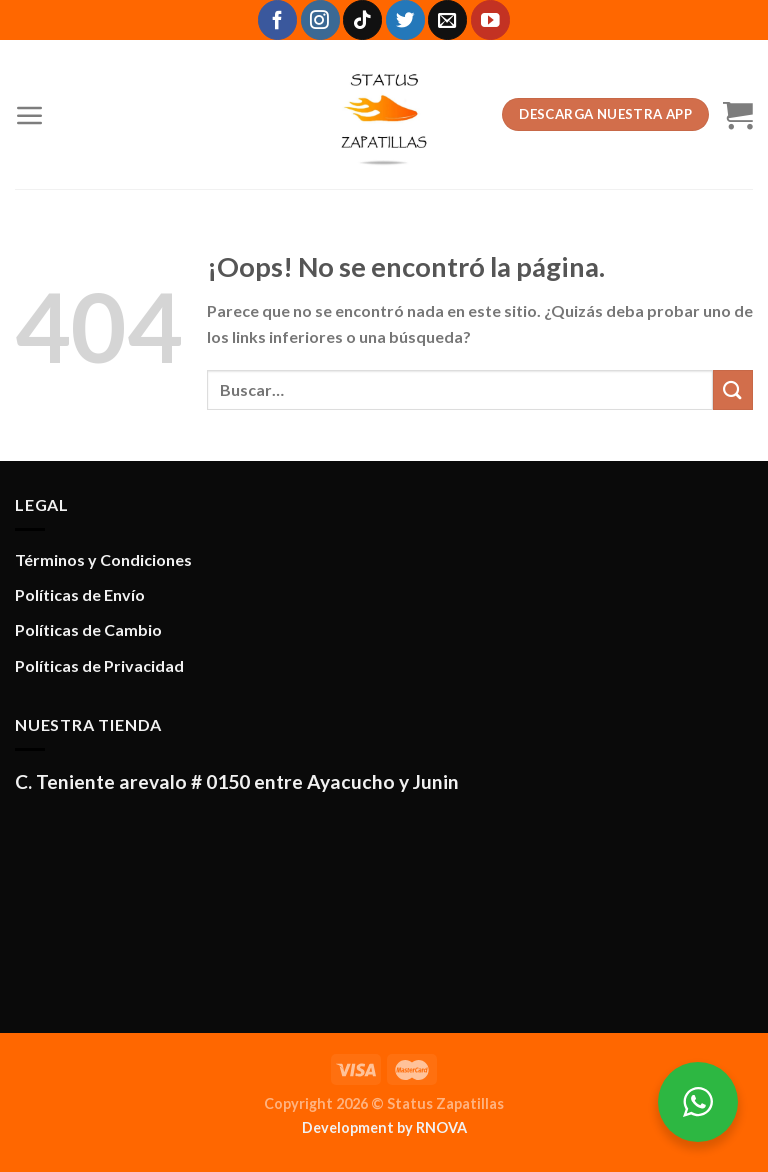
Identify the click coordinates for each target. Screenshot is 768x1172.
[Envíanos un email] (447, 19)
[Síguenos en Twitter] (405, 19)
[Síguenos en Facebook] (277, 19)
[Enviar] (733, 389)
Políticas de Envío (80, 594)
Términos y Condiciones (103, 559)
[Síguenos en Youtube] (490, 19)
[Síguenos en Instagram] (320, 19)
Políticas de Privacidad (99, 665)
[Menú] (30, 115)
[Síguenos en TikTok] (362, 19)
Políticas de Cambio (88, 629)
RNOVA (441, 1127)
